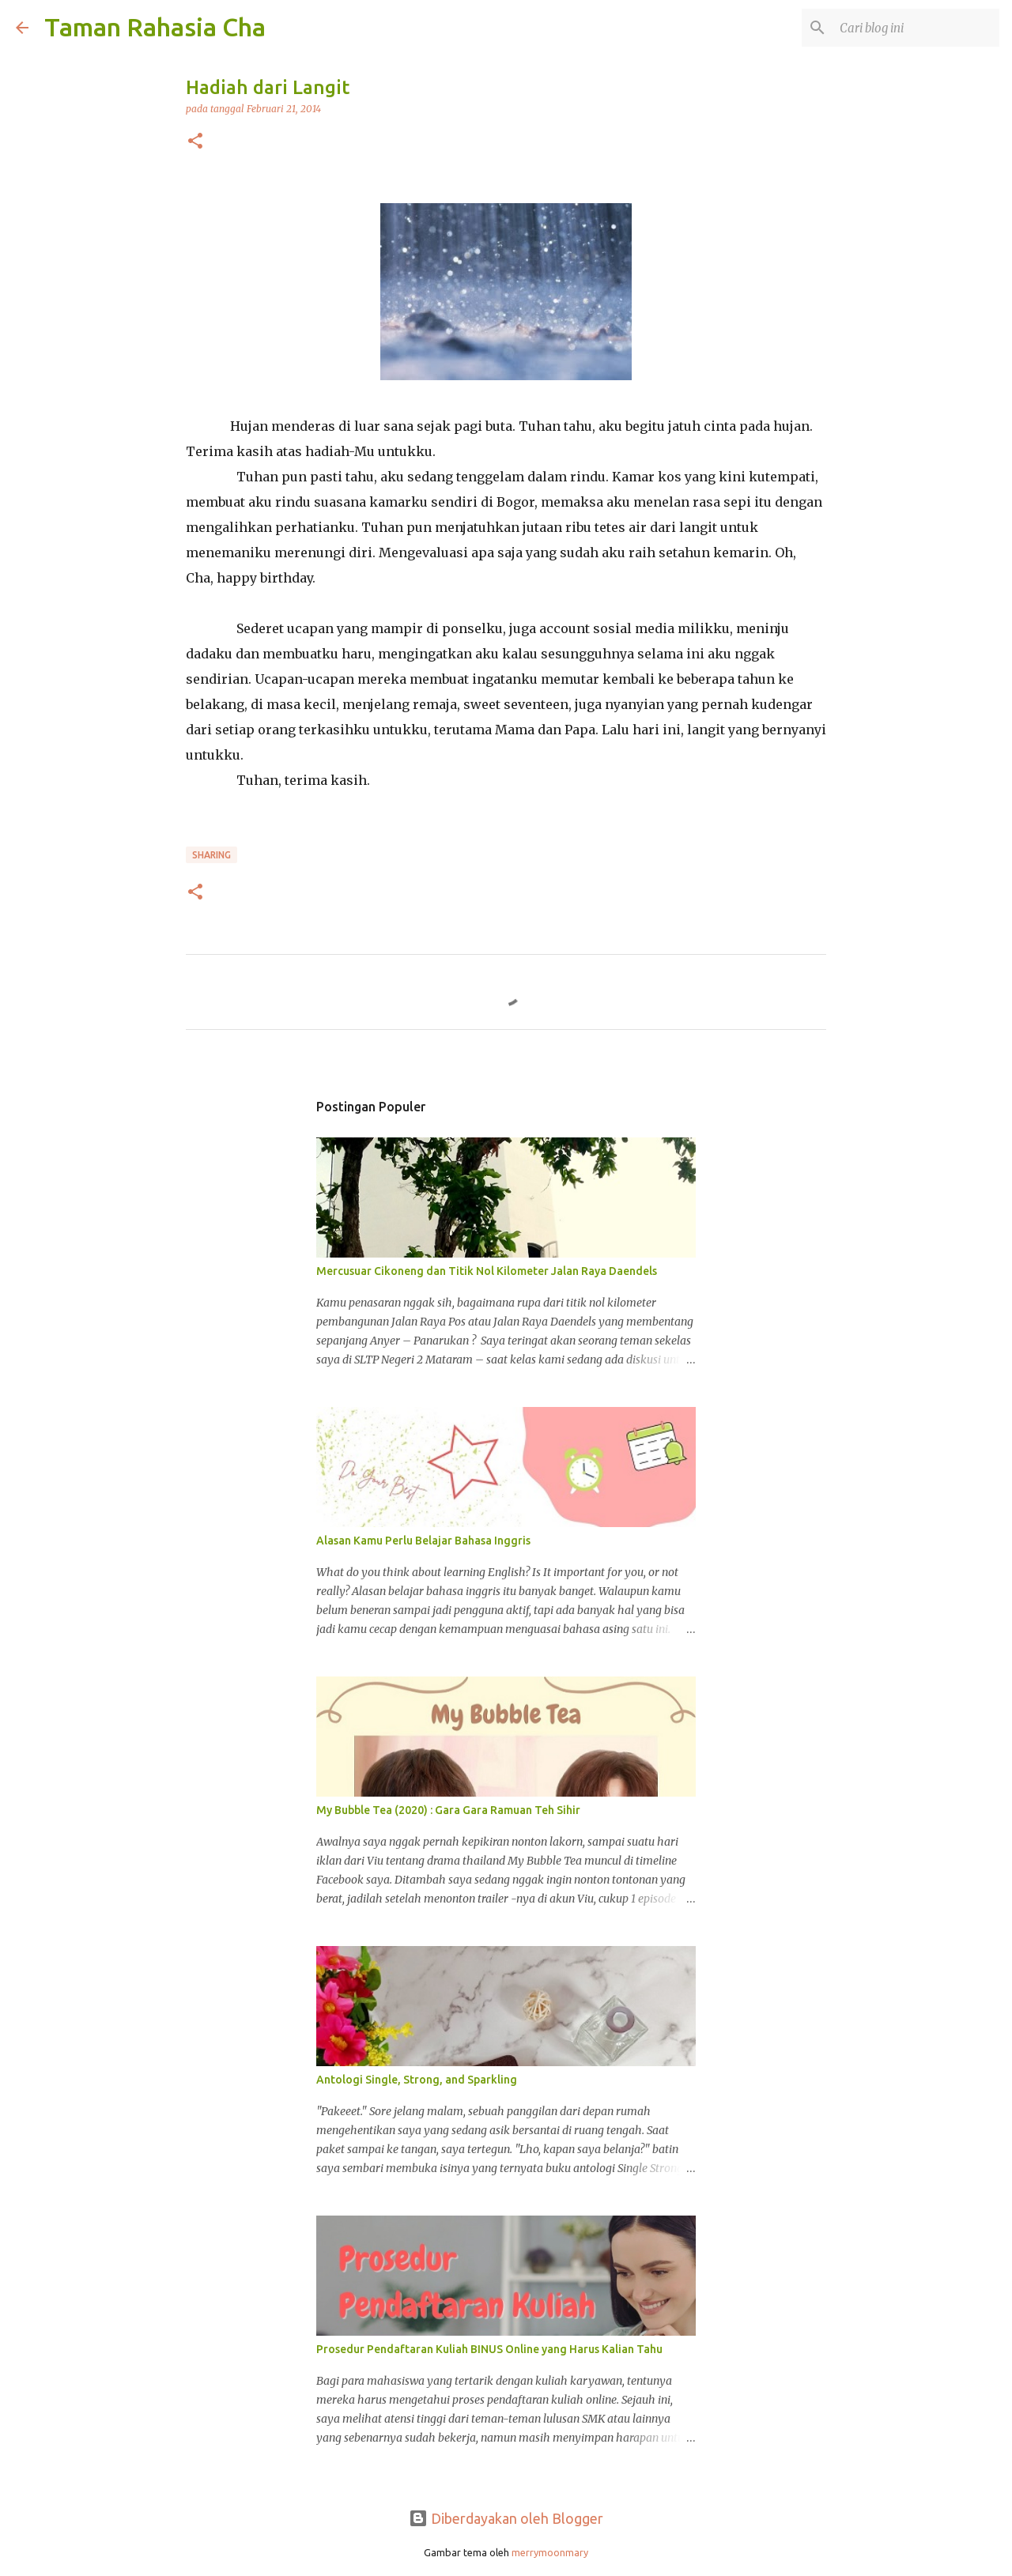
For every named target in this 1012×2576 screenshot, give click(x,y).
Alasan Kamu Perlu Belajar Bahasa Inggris (423, 1540)
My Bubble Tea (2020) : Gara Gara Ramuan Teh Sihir (448, 1810)
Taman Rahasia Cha (155, 27)
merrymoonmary (550, 2552)
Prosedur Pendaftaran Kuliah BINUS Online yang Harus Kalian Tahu (489, 2349)
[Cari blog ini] (916, 28)
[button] (195, 142)
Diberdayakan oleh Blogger (506, 2518)
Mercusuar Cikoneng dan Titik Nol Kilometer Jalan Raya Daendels (486, 1271)
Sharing (211, 855)
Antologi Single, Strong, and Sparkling (416, 2079)
